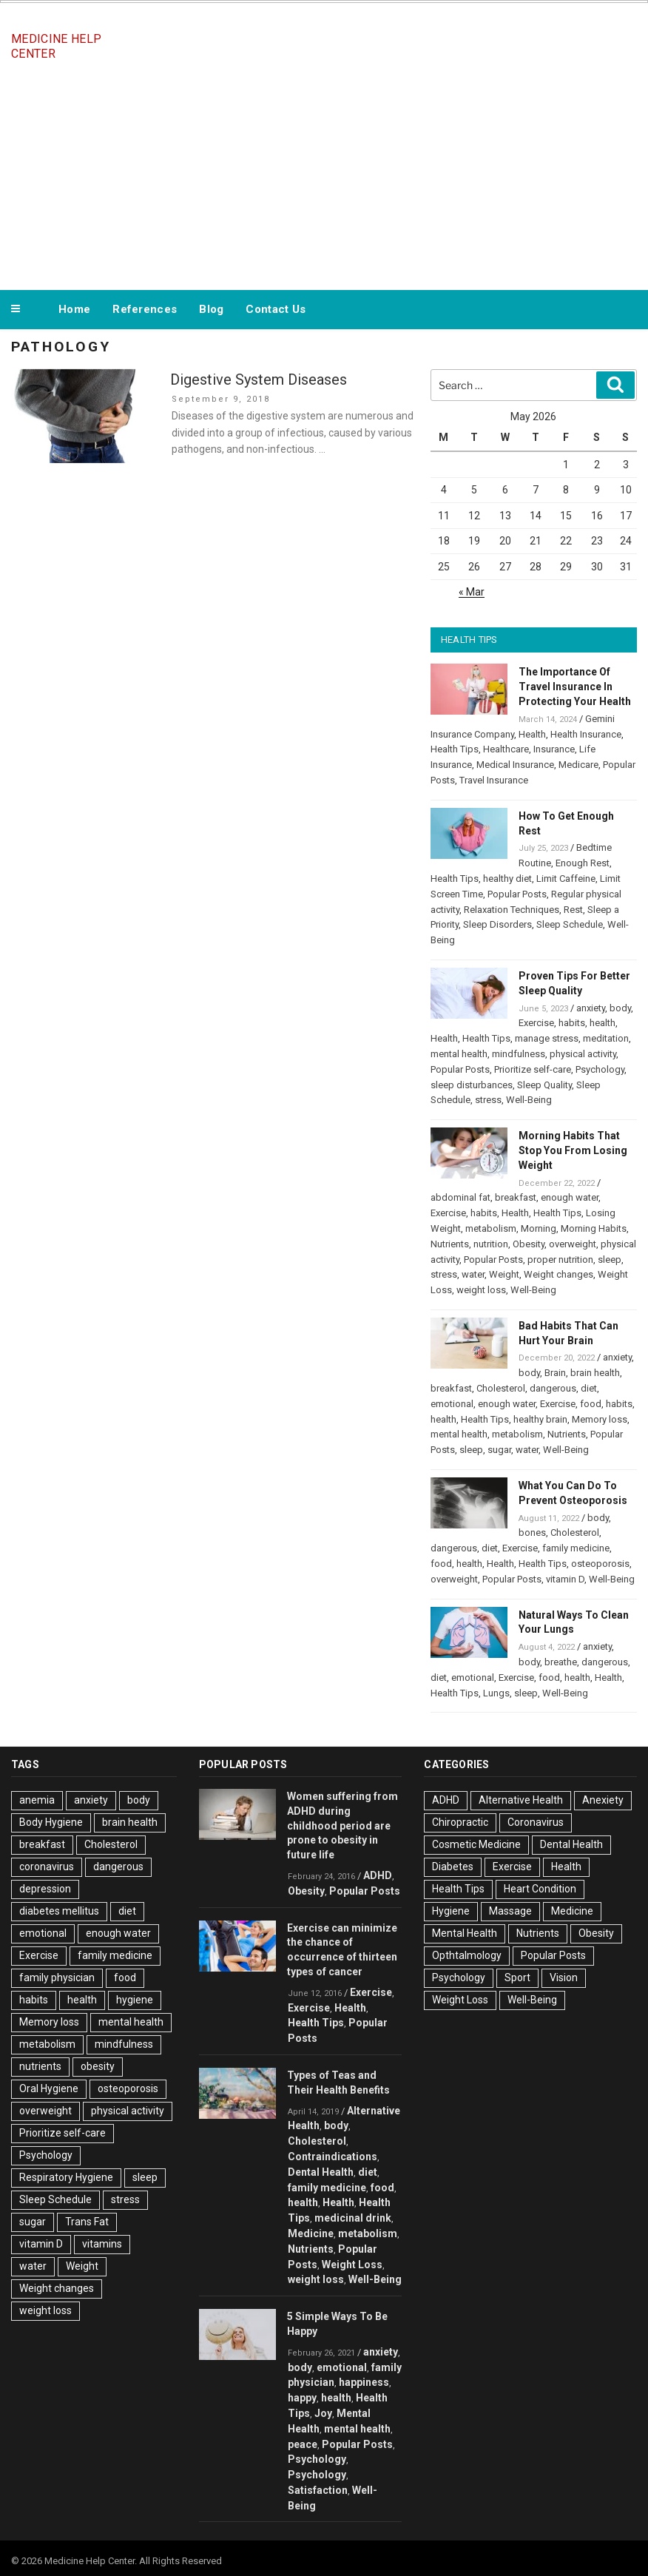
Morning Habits (594, 1228)
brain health (595, 1372)
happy (302, 2398)
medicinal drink (352, 2218)
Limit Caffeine (565, 878)
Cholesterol (500, 1388)
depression (45, 1889)
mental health (459, 1053)
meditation (606, 1038)
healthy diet (507, 878)
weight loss (481, 1289)
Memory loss (599, 1419)
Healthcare (506, 749)
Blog (211, 309)
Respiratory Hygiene (66, 2177)
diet (589, 1388)
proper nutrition (560, 1259)
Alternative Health (521, 1800)
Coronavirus (535, 1822)
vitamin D (565, 1579)
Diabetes (452, 1866)
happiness (364, 2382)
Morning (538, 1228)
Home (74, 309)
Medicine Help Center (56, 46)
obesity (98, 2066)
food (590, 1403)
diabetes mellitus (59, 1911)
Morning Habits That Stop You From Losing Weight (573, 1150)
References (144, 309)
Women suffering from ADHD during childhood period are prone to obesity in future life (342, 1825)
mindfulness (518, 1053)
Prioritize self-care (532, 1069)
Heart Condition (540, 1889)
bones (532, 1532)
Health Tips (455, 749)
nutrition (490, 1244)
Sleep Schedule (569, 924)
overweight (572, 1244)
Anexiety (603, 1800)
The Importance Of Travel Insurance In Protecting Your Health (575, 686)
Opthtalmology (467, 1955)
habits (571, 1022)
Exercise (536, 1022)
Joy (323, 2413)
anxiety (590, 1008)
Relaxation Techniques (511, 909)
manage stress (546, 1038)
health (602, 1022)
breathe (560, 1662)
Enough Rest (583, 863)
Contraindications (332, 2156)
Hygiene (451, 1911)
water (473, 1274)
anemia (37, 1800)
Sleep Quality (544, 1084)
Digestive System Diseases (258, 379)
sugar (499, 1449)
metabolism (490, 1228)
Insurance (554, 749)
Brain (555, 1372)
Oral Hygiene (48, 2088)
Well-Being (529, 1099)
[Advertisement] (324, 176)
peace (302, 2444)
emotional (452, 1403)
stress (488, 1099)
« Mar (472, 592)
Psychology (600, 1069)
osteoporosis (600, 1563)
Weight (504, 1274)
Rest (573, 909)
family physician (57, 1977)
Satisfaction (318, 2490)
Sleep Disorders (497, 924)
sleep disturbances (472, 1084)
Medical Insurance (515, 764)
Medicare (578, 764)
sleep (609, 1259)
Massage (510, 1911)
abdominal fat (460, 1197)
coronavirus (46, 1866)
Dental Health (321, 2172)
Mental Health (464, 1933)
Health (532, 734)
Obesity (528, 1244)
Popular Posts (517, 894)
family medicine (576, 1548)
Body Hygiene (51, 1822)
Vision (564, 1977)
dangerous (553, 1388)
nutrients (40, 2066)
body (620, 1008)
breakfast (515, 1197)
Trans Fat (87, 2222)
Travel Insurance (493, 780)
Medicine (311, 2233)
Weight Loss (352, 2264)
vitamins (102, 2244)
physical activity (583, 1053)
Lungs (496, 1693)
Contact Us (276, 309)
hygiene (134, 2000)
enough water (569, 1197)
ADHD (377, 1875)
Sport (517, 1977)
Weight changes (558, 1274)
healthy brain (540, 1419)
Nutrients (450, 1244)
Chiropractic (460, 1822)
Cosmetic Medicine (476, 1844)
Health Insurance (585, 734)
